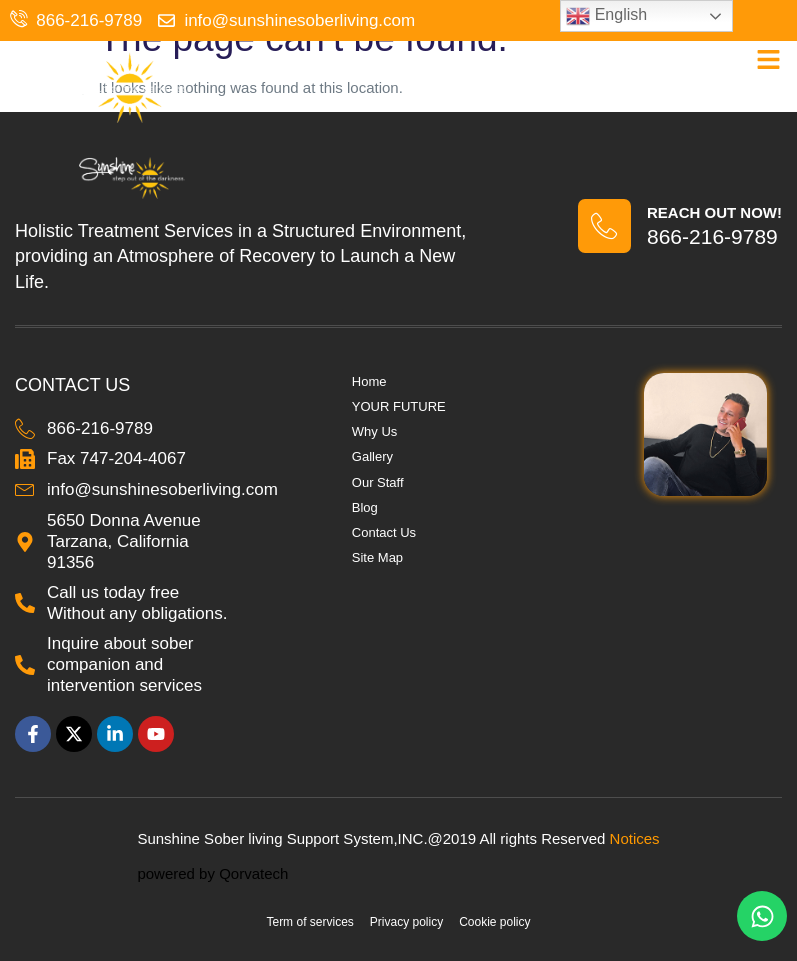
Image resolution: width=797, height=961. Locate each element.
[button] (769, 60)
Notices (635, 838)
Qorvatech (253, 873)
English (606, 16)
